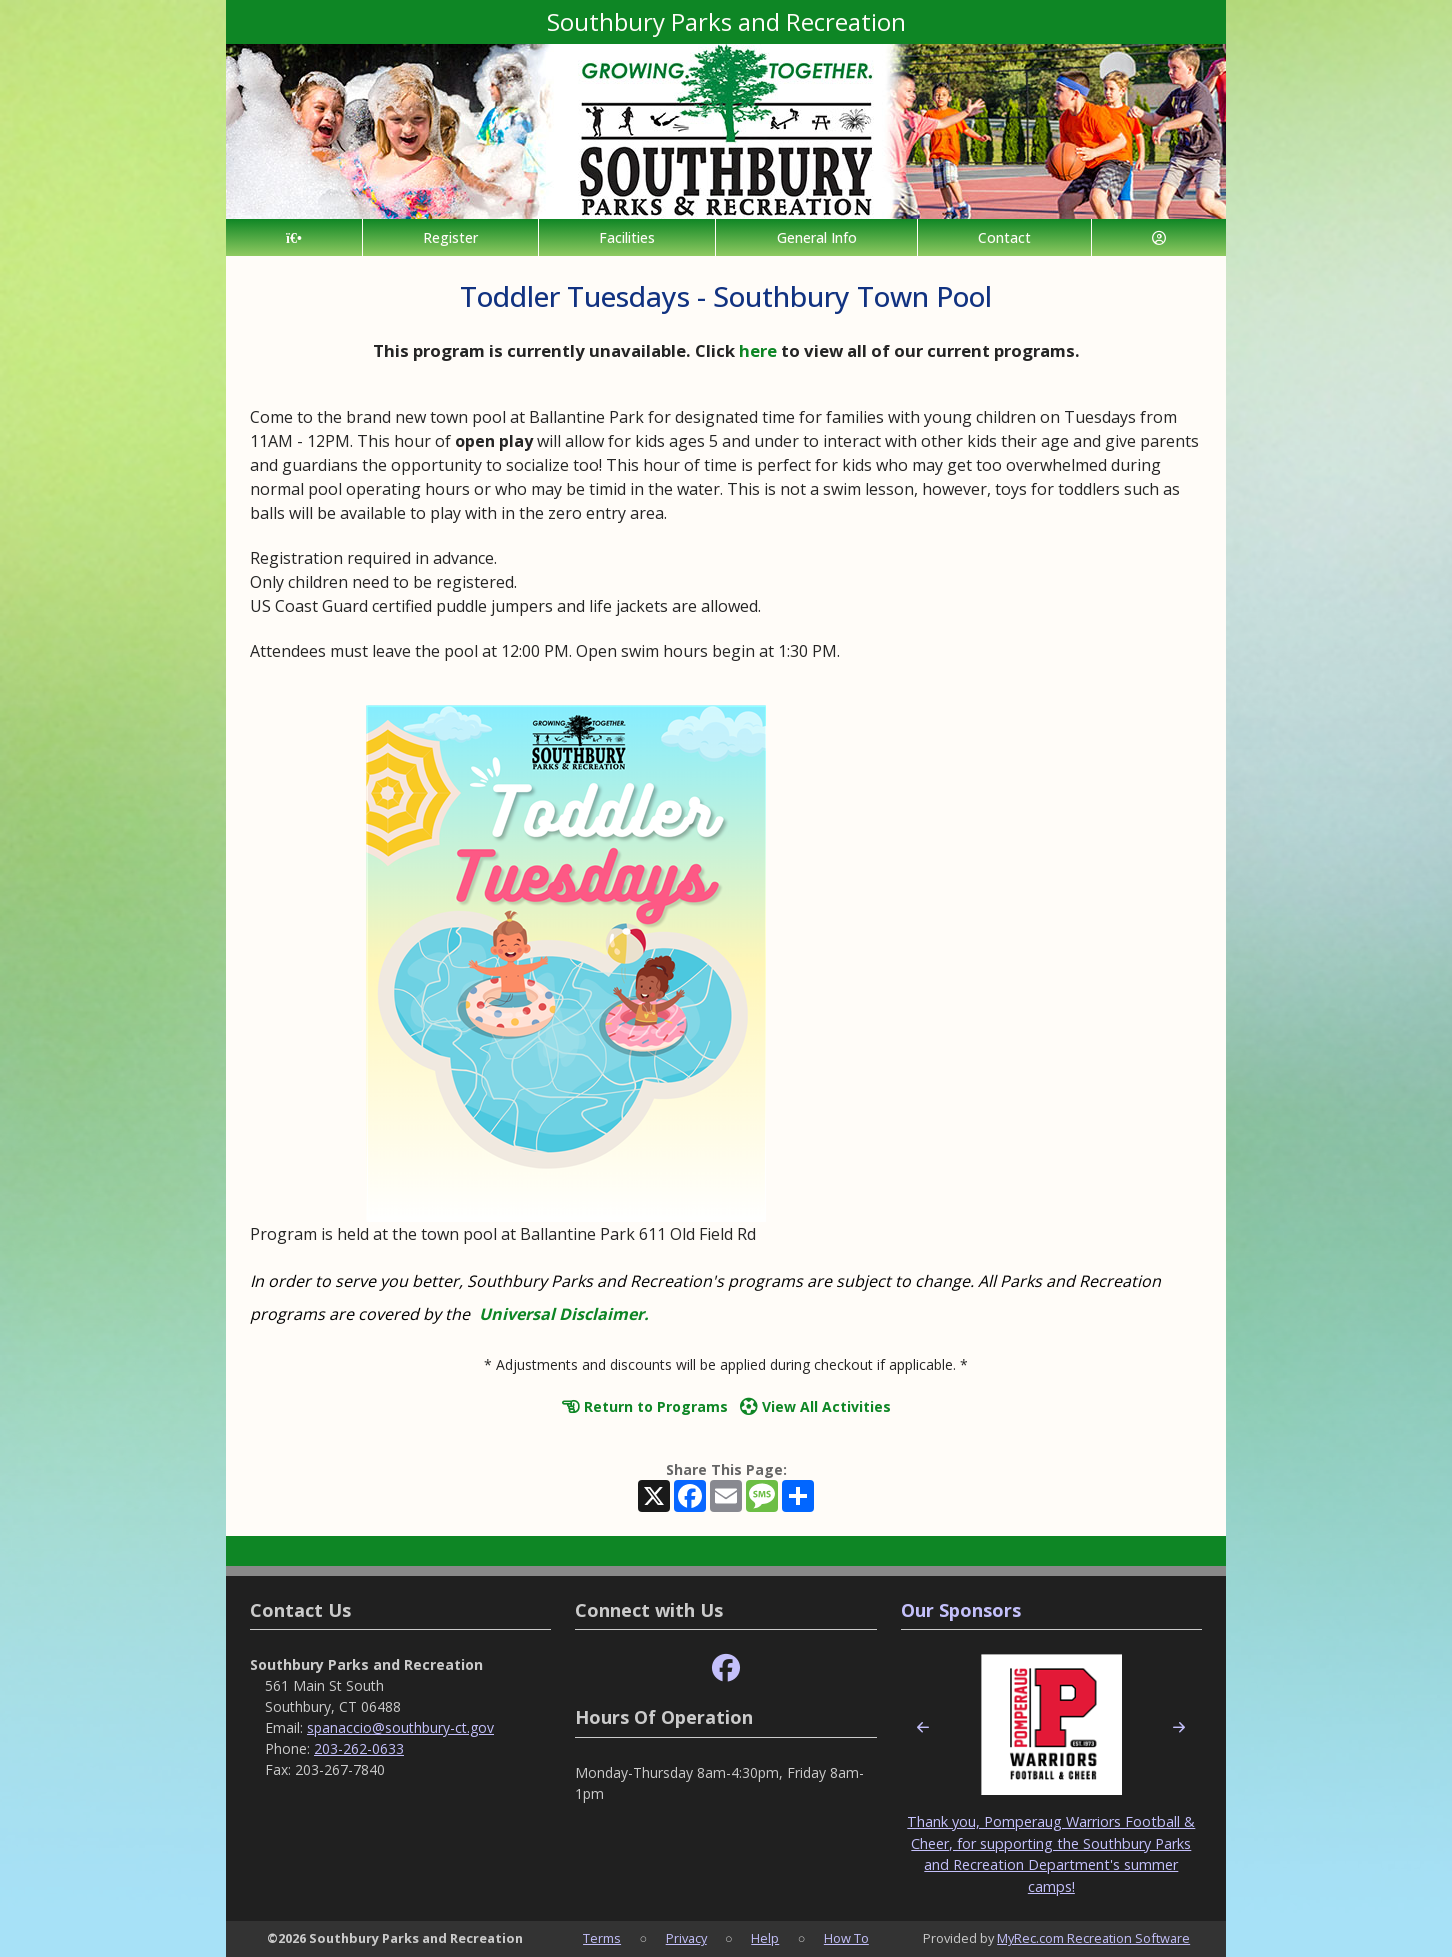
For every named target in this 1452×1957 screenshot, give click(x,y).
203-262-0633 (359, 1748)
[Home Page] (294, 237)
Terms (602, 1938)
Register (450, 237)
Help (765, 1938)
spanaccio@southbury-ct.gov (400, 1727)
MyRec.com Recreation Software (1093, 1938)
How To (846, 1938)
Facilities (627, 237)
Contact (1004, 237)
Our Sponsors (961, 1610)
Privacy (686, 1938)
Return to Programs (645, 1406)
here (758, 350)
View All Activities (815, 1406)
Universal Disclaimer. (564, 1314)
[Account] (1159, 237)
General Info (817, 237)
